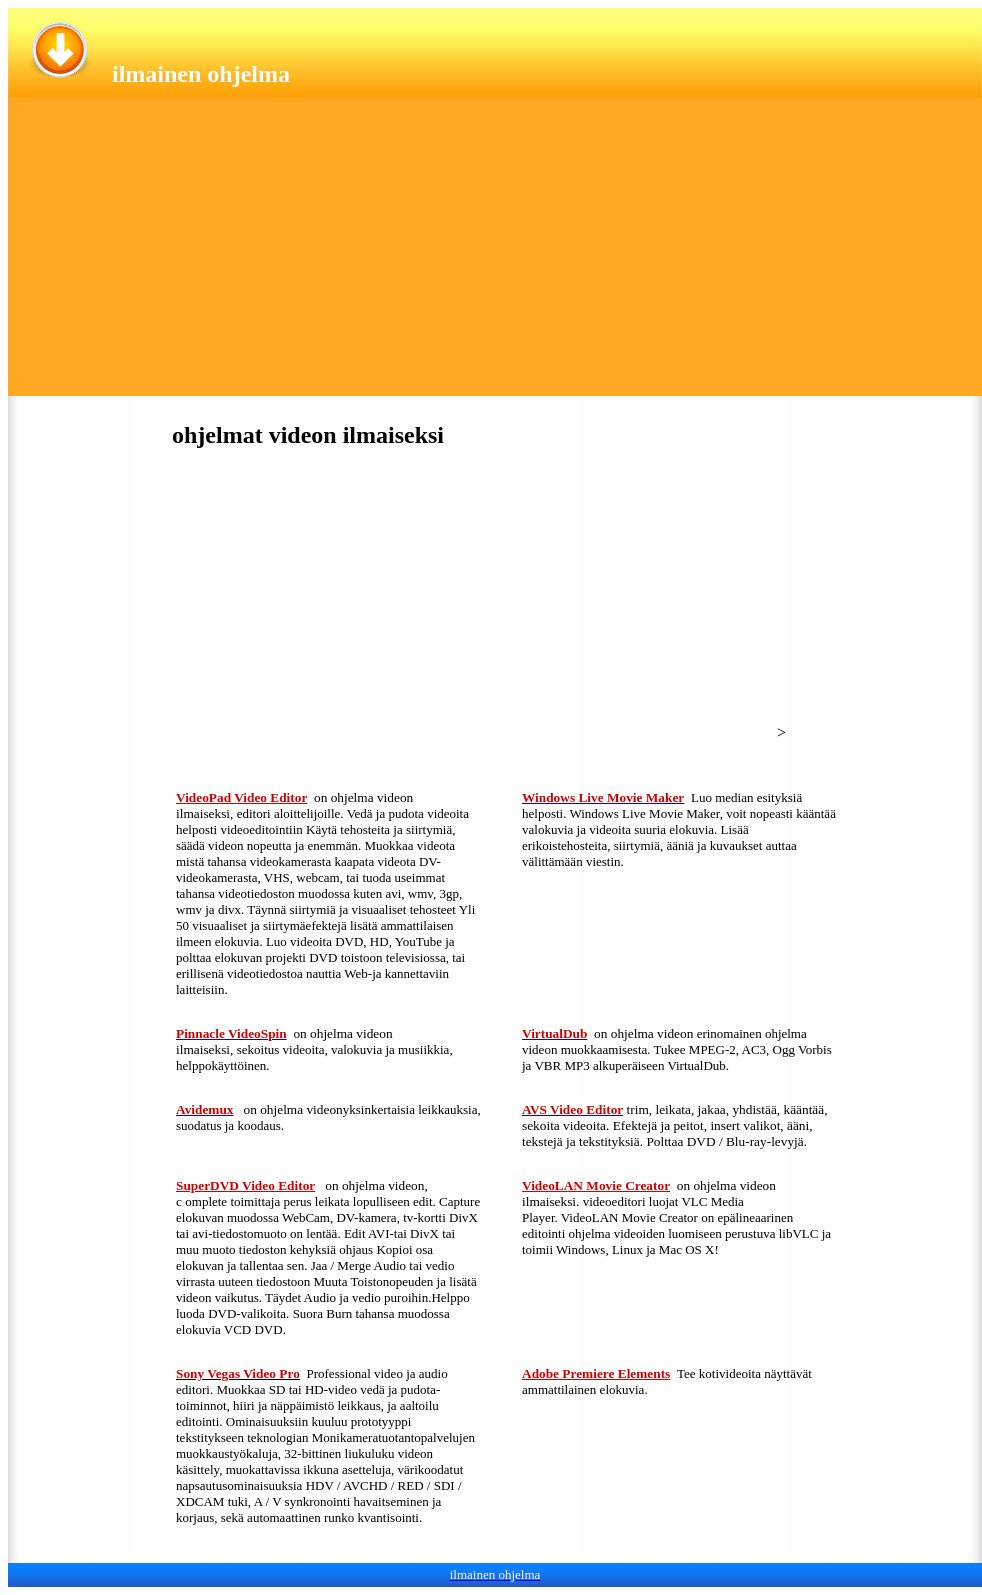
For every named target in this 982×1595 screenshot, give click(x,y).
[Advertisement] (495, 256)
